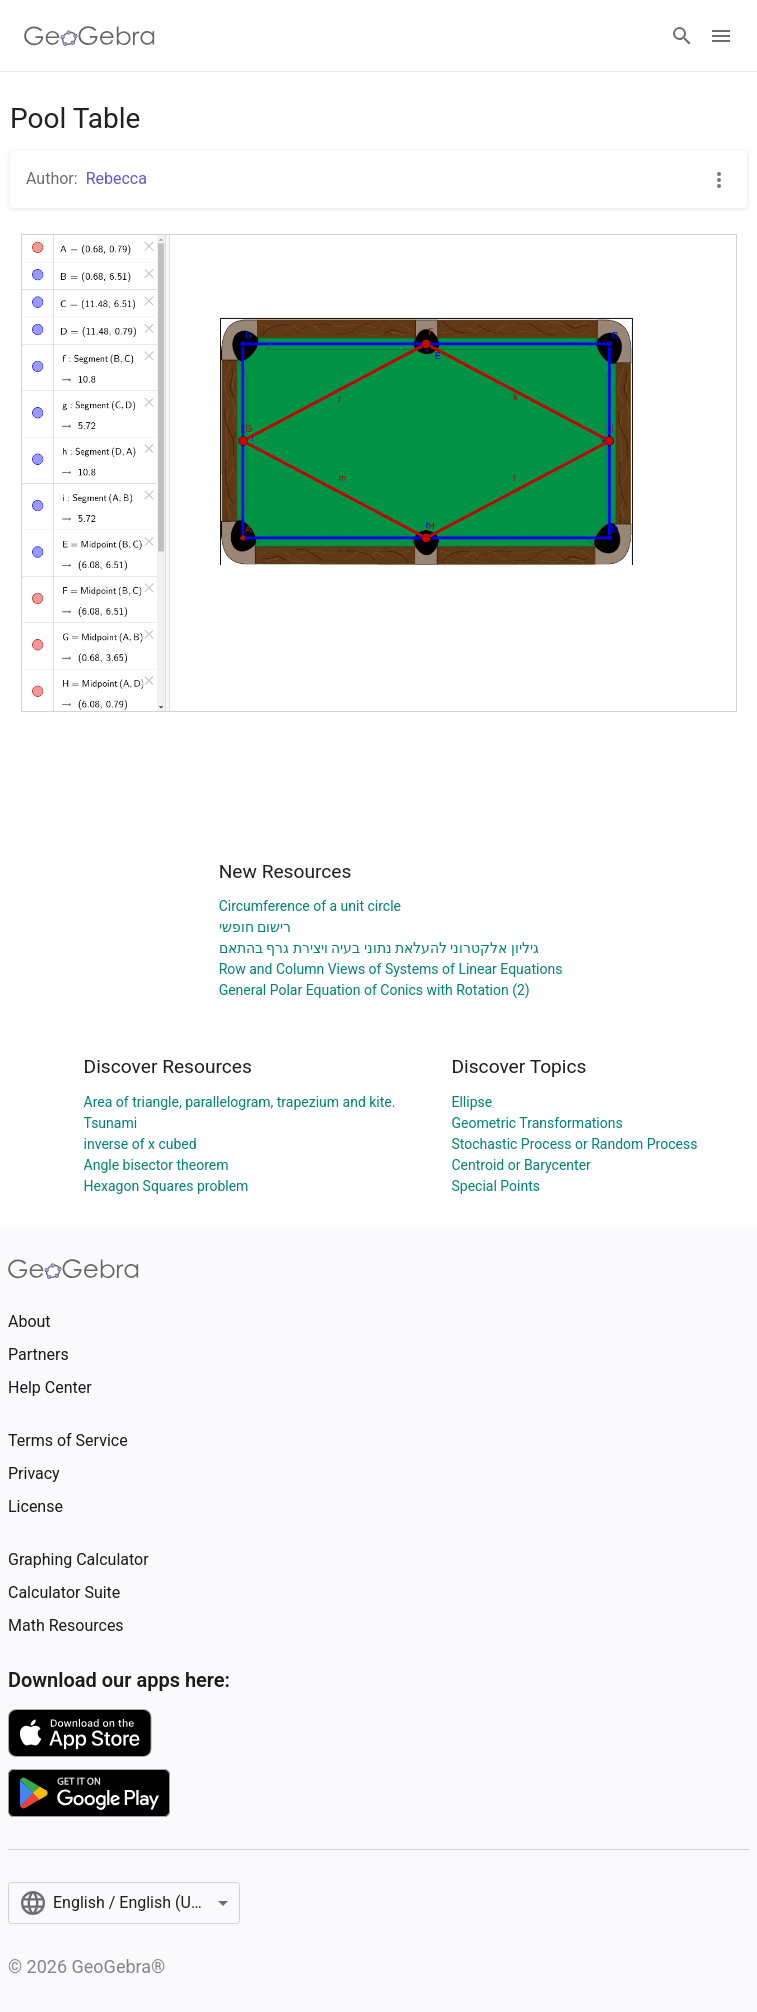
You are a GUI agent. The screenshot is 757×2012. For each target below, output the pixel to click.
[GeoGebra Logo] (89, 36)
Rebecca (116, 178)
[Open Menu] (721, 36)
